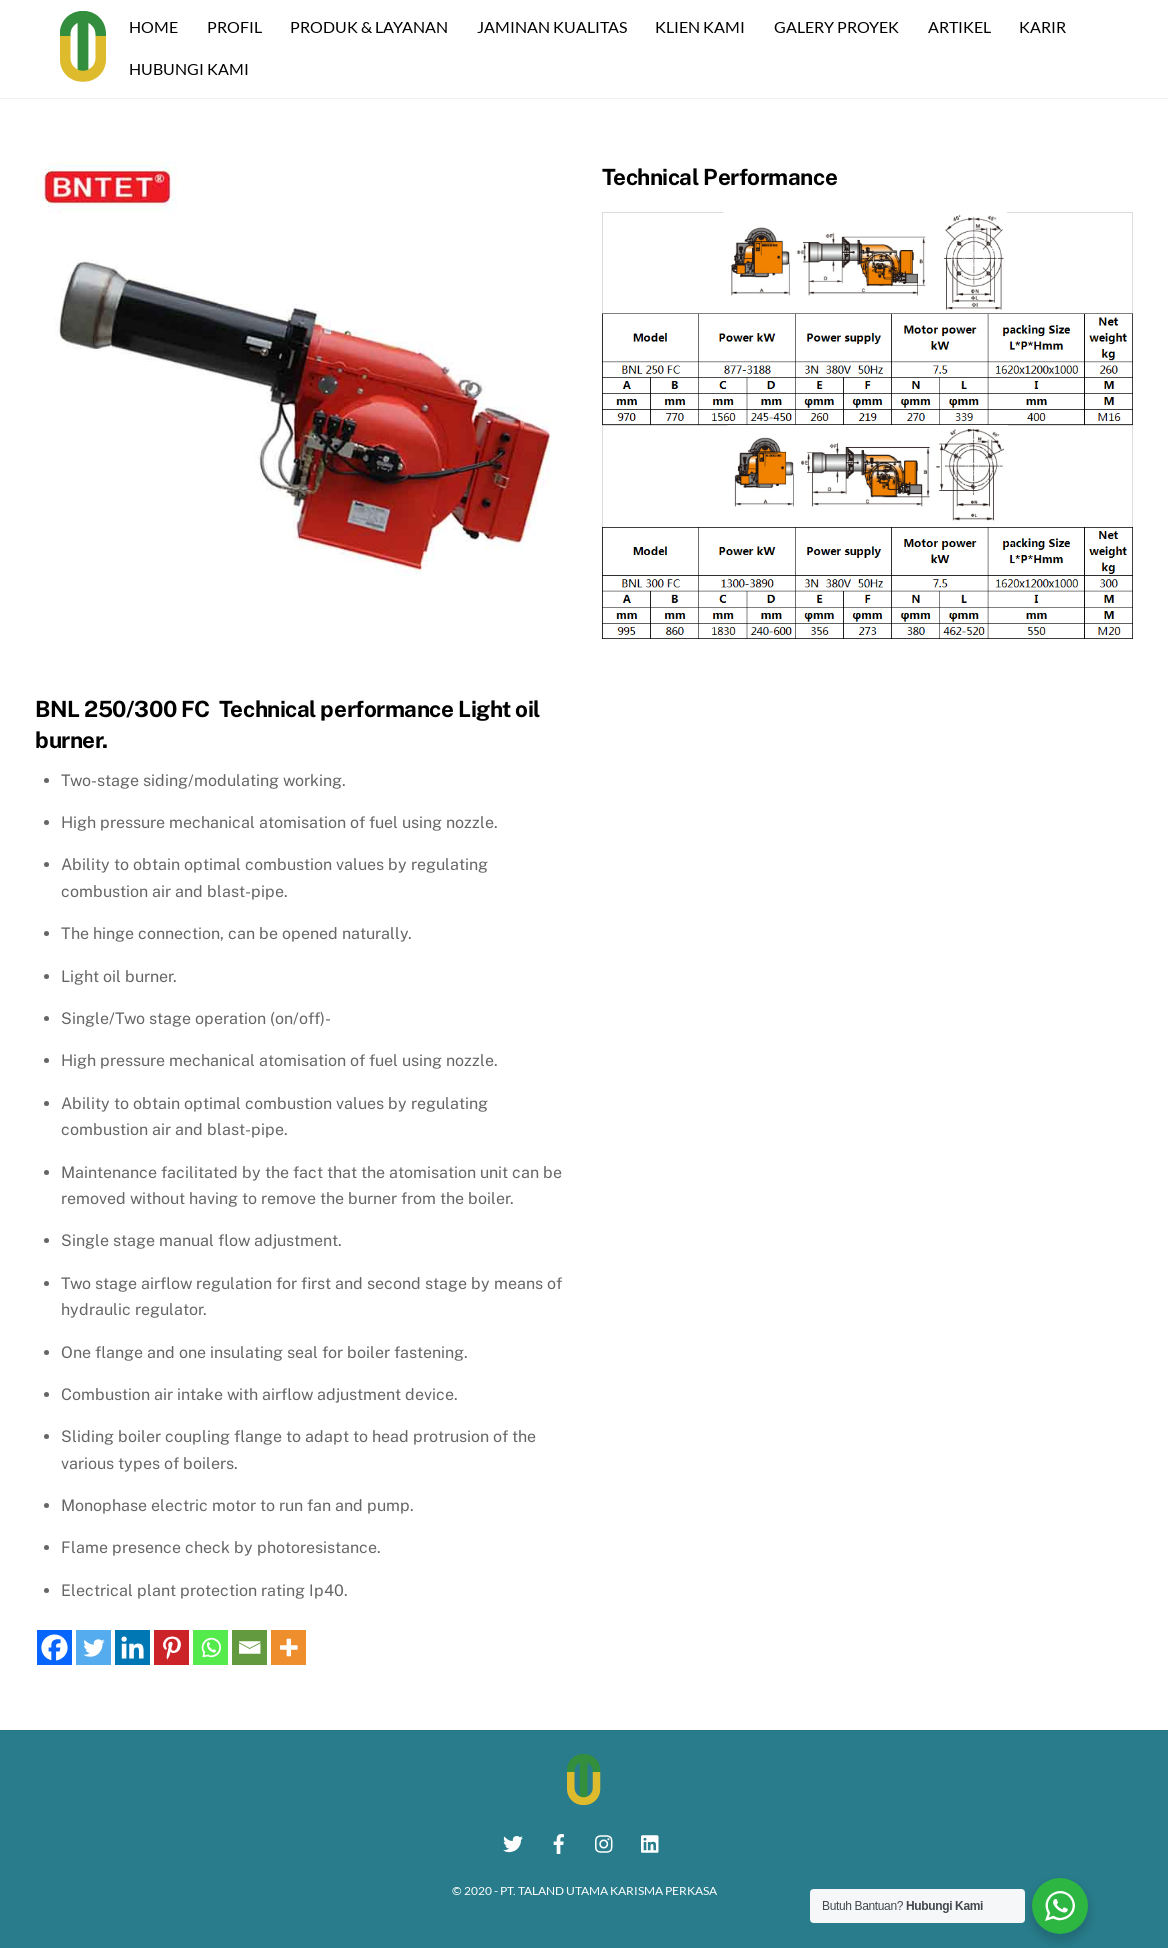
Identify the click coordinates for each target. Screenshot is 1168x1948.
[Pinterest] (171, 1646)
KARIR (1045, 25)
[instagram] (605, 1839)
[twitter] (513, 1839)
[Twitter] (93, 1646)
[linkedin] (651, 1839)
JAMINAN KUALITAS (555, 25)
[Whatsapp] (210, 1646)
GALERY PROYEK (839, 25)
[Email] (249, 1646)
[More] (288, 1646)
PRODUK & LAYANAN (372, 25)
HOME (156, 25)
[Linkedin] (132, 1646)
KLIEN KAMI (703, 25)
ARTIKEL (961, 25)
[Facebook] (54, 1646)
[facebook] (559, 1839)
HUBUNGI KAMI (192, 67)
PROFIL (236, 25)
